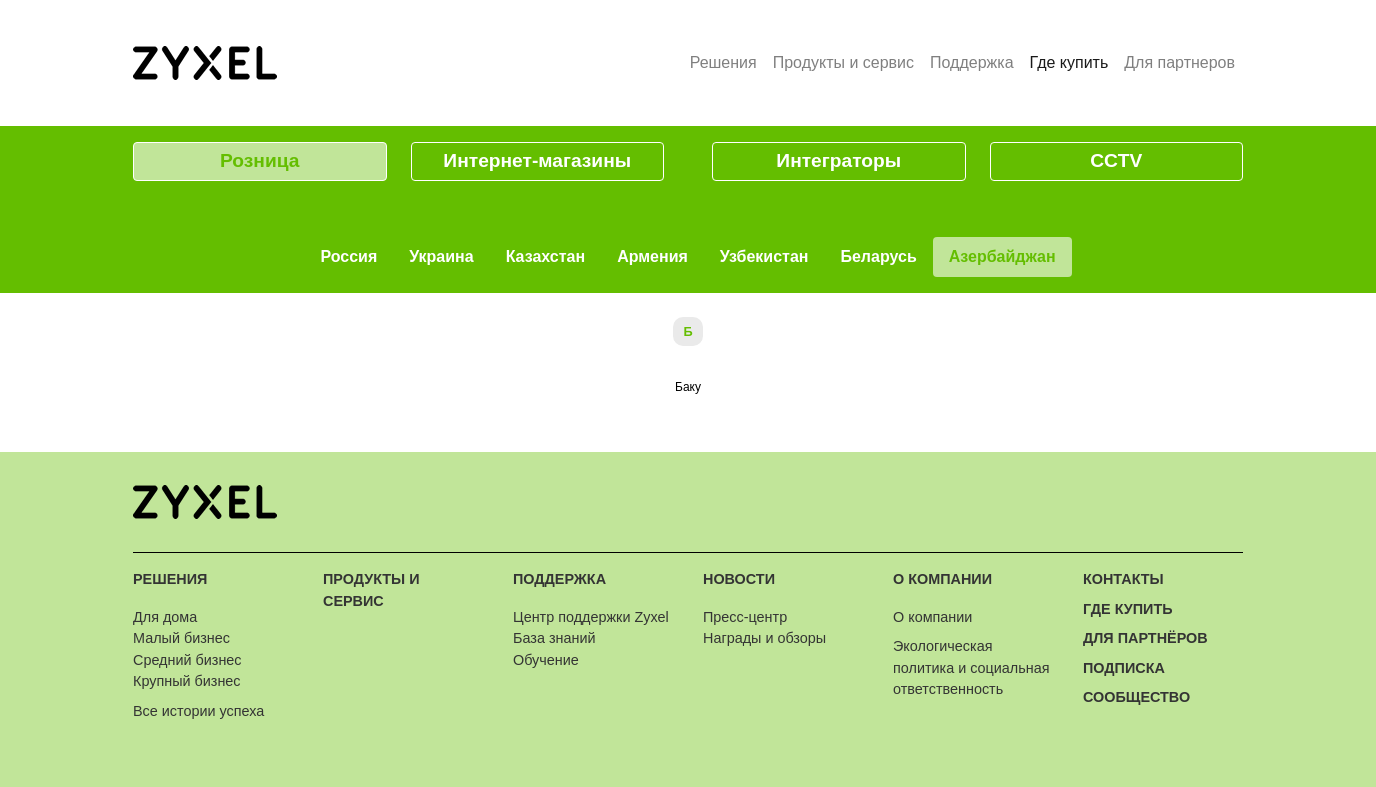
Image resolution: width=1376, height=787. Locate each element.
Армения (652, 256)
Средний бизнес (187, 660)
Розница (259, 160)
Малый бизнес (181, 638)
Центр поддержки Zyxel (591, 617)
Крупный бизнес (187, 681)
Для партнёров (1145, 638)
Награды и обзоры (764, 638)
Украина (441, 256)
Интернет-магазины (537, 160)
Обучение (546, 660)
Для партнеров (1179, 62)
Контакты (1123, 579)
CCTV (1116, 160)
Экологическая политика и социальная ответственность (971, 667)
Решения (723, 62)
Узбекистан (764, 256)
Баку (688, 387)
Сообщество (1136, 697)
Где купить (1073, 61)
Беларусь (878, 256)
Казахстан (546, 256)
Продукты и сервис (843, 62)
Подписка (1124, 668)
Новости (739, 579)
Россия (348, 256)
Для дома (165, 617)
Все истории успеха (198, 711)
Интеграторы (838, 160)
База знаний (554, 638)
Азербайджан (1002, 256)
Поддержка (971, 62)
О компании (942, 579)
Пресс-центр (745, 617)
